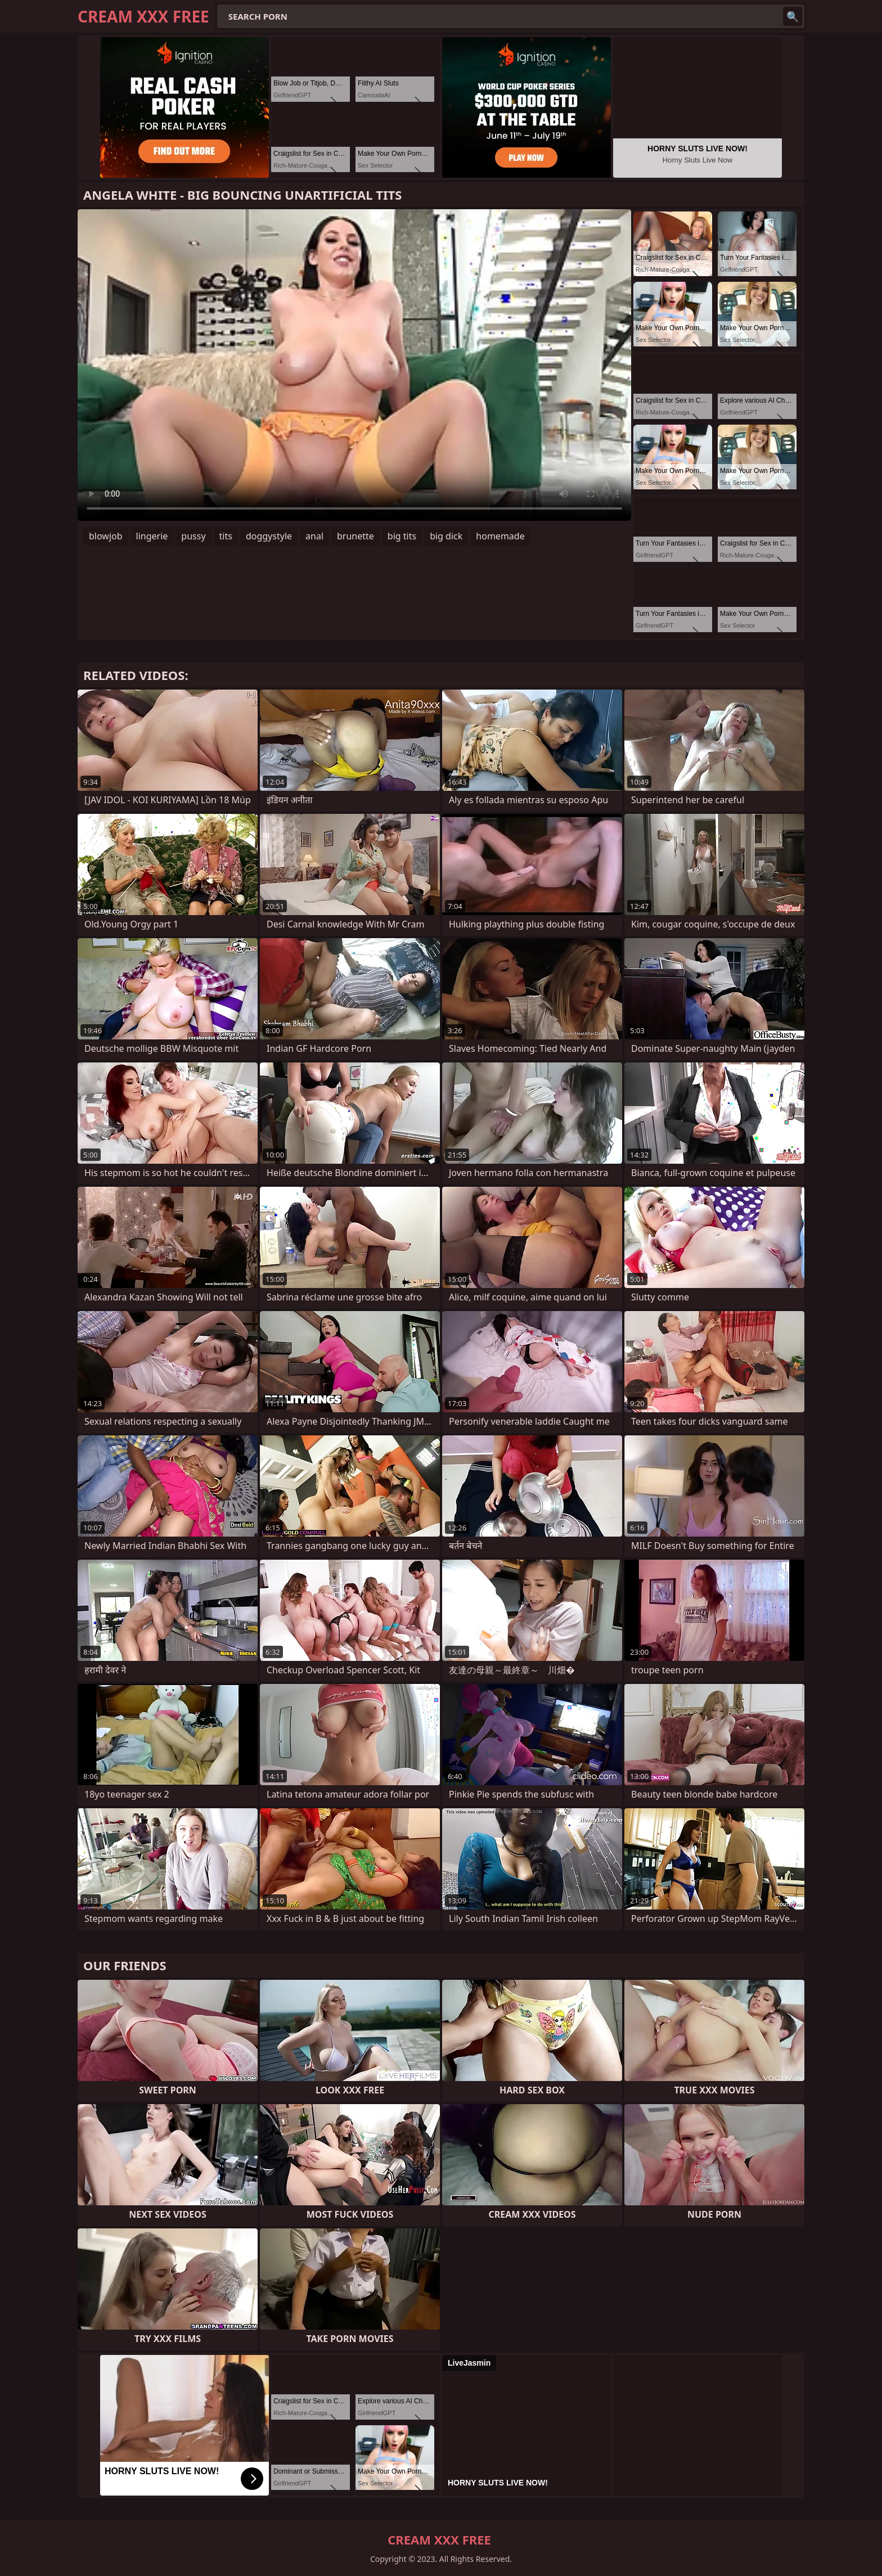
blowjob (106, 536)
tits (225, 536)
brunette (355, 536)
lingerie (152, 536)
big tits (402, 536)
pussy (193, 536)
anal (314, 536)
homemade (500, 536)
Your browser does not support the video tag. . (354, 365)
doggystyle (269, 536)
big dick (446, 536)
